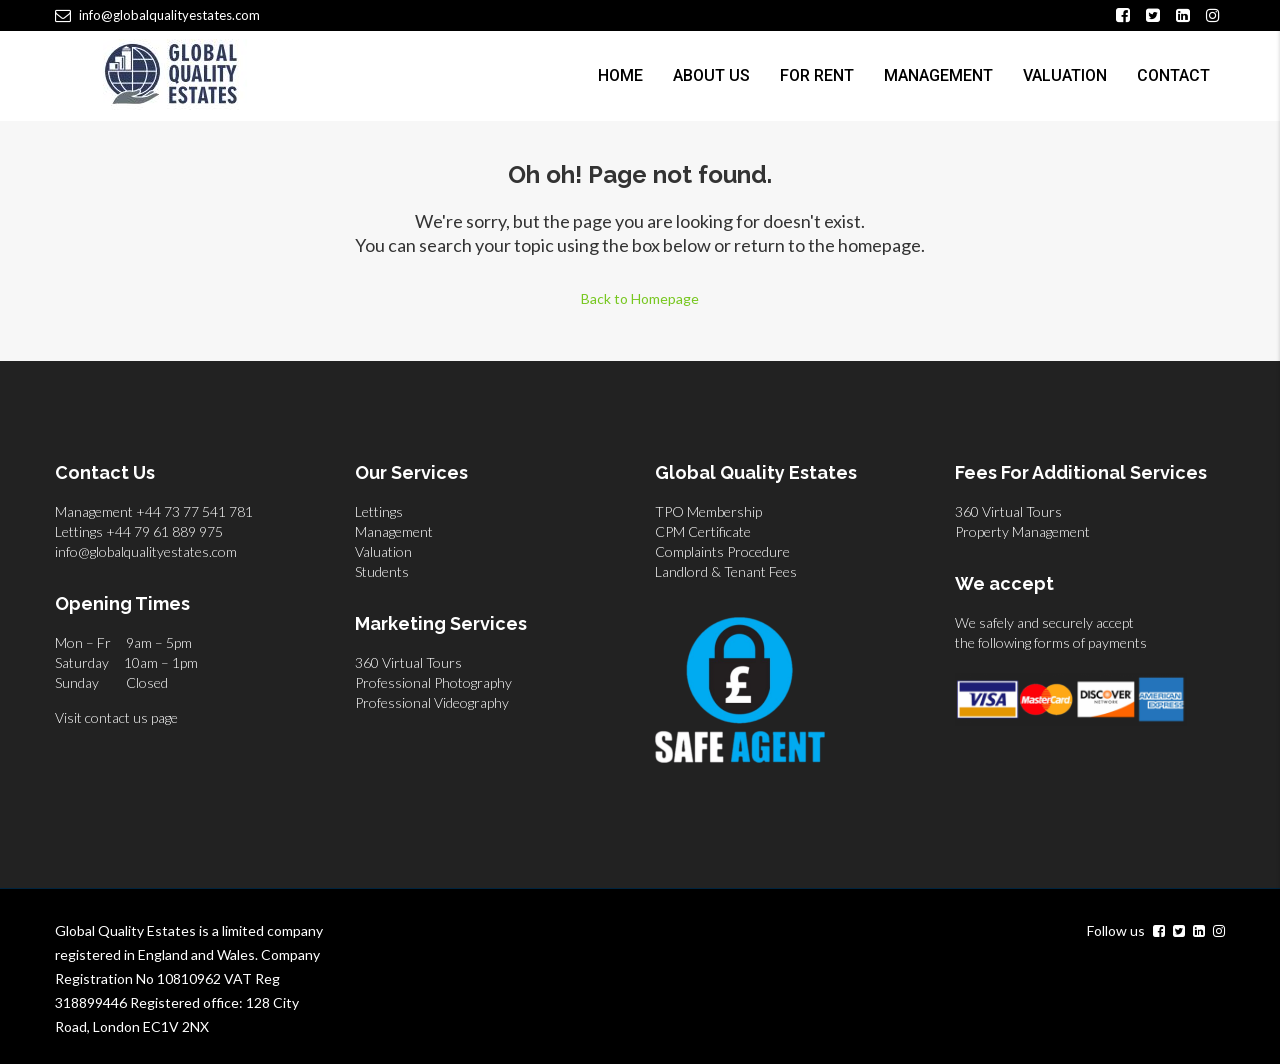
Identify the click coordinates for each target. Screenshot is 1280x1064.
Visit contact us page (116, 717)
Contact (1173, 75)
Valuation (1065, 75)
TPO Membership (708, 511)
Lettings (379, 511)
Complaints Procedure (722, 551)
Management (938, 75)
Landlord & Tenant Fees (726, 571)
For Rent (817, 75)
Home (620, 75)
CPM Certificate (703, 531)
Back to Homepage (640, 298)
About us (711, 75)
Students (382, 571)
